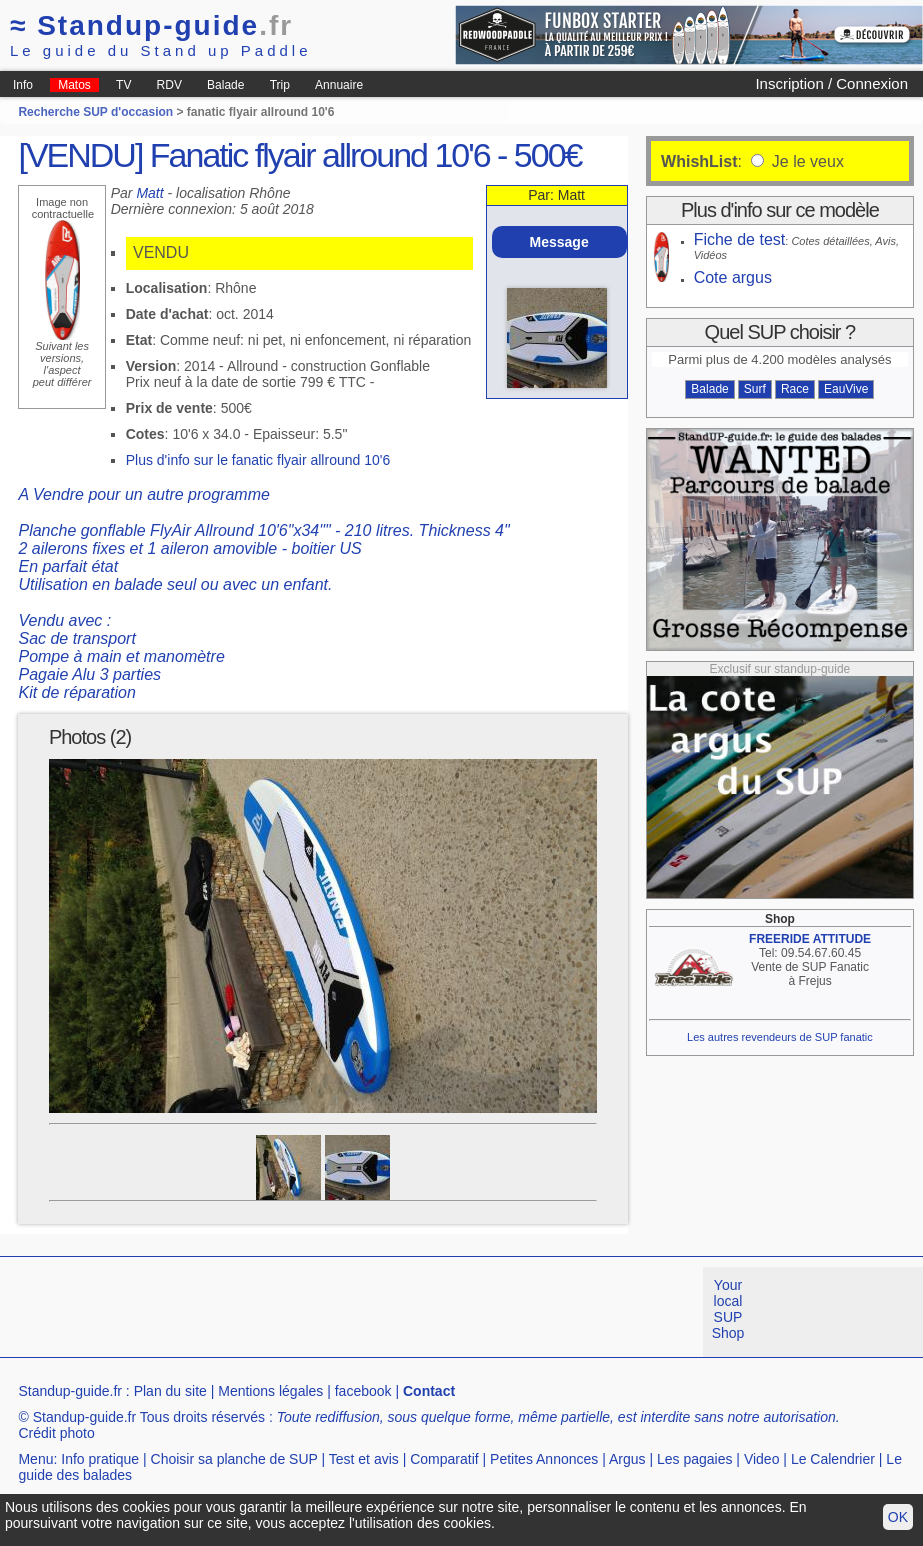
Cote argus (733, 277)
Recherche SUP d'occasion (95, 112)
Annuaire (339, 85)
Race (795, 389)
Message (559, 242)
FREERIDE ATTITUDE (810, 939)
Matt (149, 193)
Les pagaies (695, 1459)
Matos (74, 85)
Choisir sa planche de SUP (234, 1459)
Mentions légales (270, 1391)
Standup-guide (151, 25)
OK (898, 1517)
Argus (627, 1459)
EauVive (846, 389)
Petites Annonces (544, 1459)
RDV (169, 85)
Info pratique (100, 1459)
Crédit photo (56, 1433)
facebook (363, 1391)
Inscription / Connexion (831, 83)
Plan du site (170, 1391)
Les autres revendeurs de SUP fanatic (780, 1037)
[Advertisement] (364, 1312)
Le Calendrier (833, 1459)
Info (23, 85)
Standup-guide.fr (70, 1391)
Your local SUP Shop (728, 1309)
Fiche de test (740, 239)
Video (762, 1459)
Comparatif (444, 1459)
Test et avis (364, 1459)
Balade (225, 85)
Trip (280, 85)
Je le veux (805, 161)
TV (123, 85)
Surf (755, 389)
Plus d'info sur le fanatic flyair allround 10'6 (258, 460)
